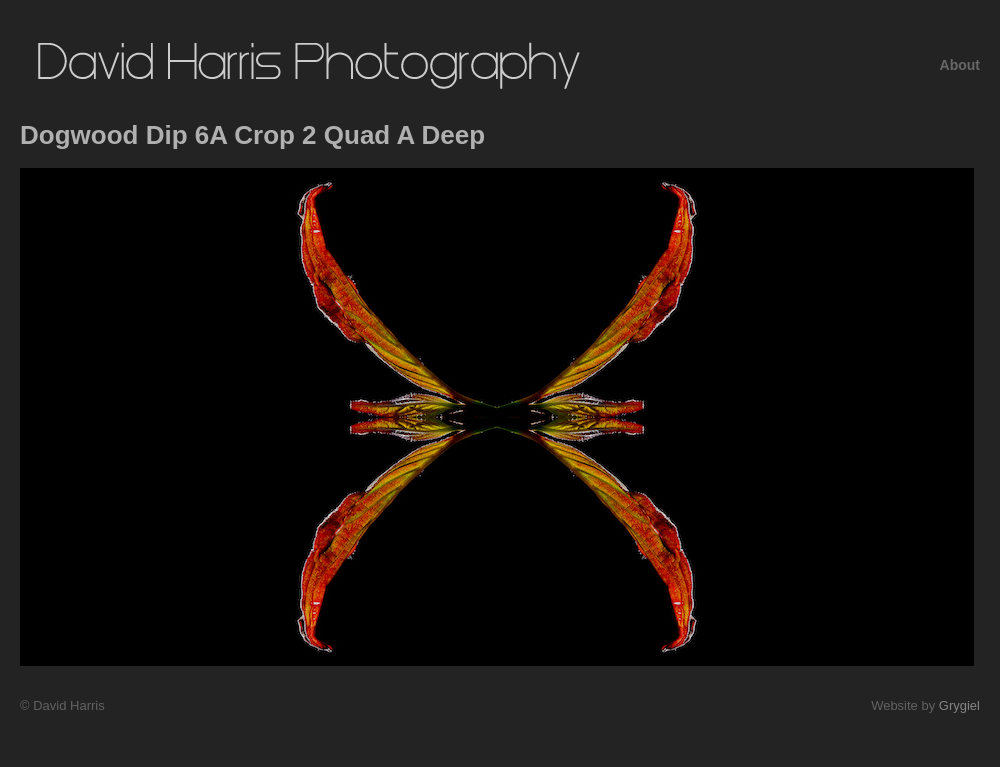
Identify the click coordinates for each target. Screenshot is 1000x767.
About (960, 65)
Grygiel (959, 705)
